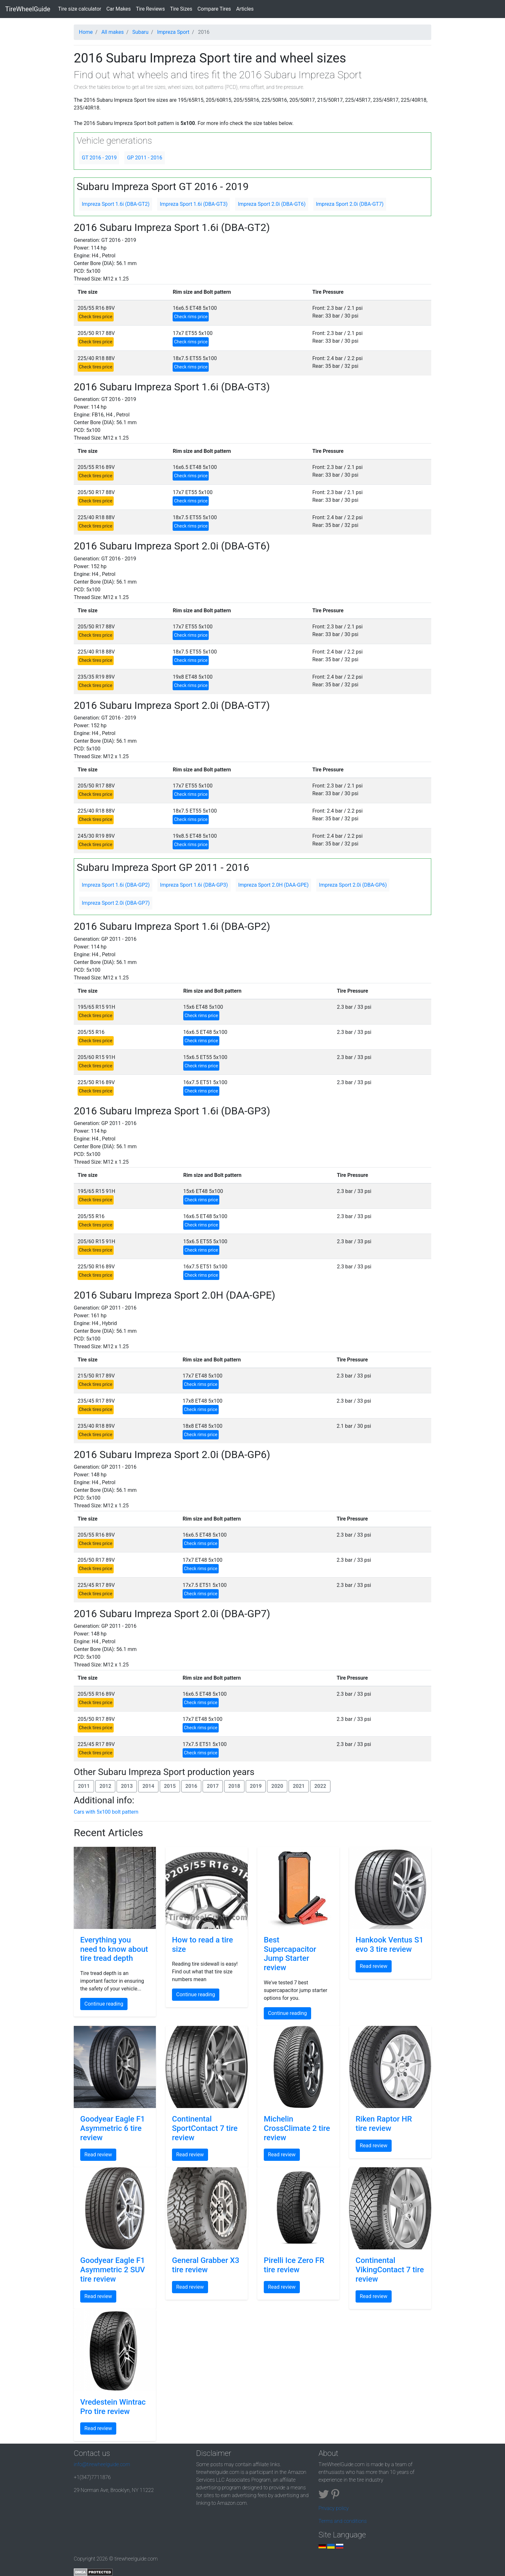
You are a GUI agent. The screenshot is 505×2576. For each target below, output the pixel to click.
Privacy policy (334, 2508)
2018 (234, 1786)
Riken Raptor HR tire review (384, 2123)
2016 (191, 1786)
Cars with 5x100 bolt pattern (106, 1812)
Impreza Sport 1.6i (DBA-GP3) (194, 885)
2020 (277, 1786)
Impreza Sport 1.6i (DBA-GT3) (193, 204)
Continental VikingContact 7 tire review (390, 2270)
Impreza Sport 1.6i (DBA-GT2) (115, 204)
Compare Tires (214, 9)
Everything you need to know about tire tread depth (114, 1949)
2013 (127, 1786)
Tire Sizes (181, 9)
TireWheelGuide (27, 9)
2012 (105, 1786)
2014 (148, 1786)
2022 (320, 1786)
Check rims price (190, 316)
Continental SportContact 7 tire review (205, 2128)
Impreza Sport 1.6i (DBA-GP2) (116, 885)
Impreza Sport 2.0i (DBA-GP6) (353, 885)
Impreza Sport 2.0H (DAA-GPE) (273, 885)
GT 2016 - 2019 (99, 158)
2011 (84, 1786)
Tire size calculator (81, 8)
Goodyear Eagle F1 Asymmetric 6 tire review (112, 2128)
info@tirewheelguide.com (102, 2464)
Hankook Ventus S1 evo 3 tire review (390, 1944)
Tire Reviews (150, 9)
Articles (244, 9)
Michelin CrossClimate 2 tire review (297, 2128)
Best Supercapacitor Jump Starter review (290, 1953)
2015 (170, 1786)
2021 (299, 1786)
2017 (213, 1786)
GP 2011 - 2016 (144, 158)
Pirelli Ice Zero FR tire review (294, 2265)
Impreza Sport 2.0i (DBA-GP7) (116, 903)
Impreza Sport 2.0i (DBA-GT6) (271, 204)
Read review (373, 1966)
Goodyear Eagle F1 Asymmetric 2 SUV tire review (112, 2270)
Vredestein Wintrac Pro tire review (113, 2407)
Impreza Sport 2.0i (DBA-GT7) (350, 204)
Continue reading (103, 2004)
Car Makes (118, 9)
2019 (256, 1786)
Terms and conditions (343, 2521)
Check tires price (95, 316)
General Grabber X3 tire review (205, 2265)
